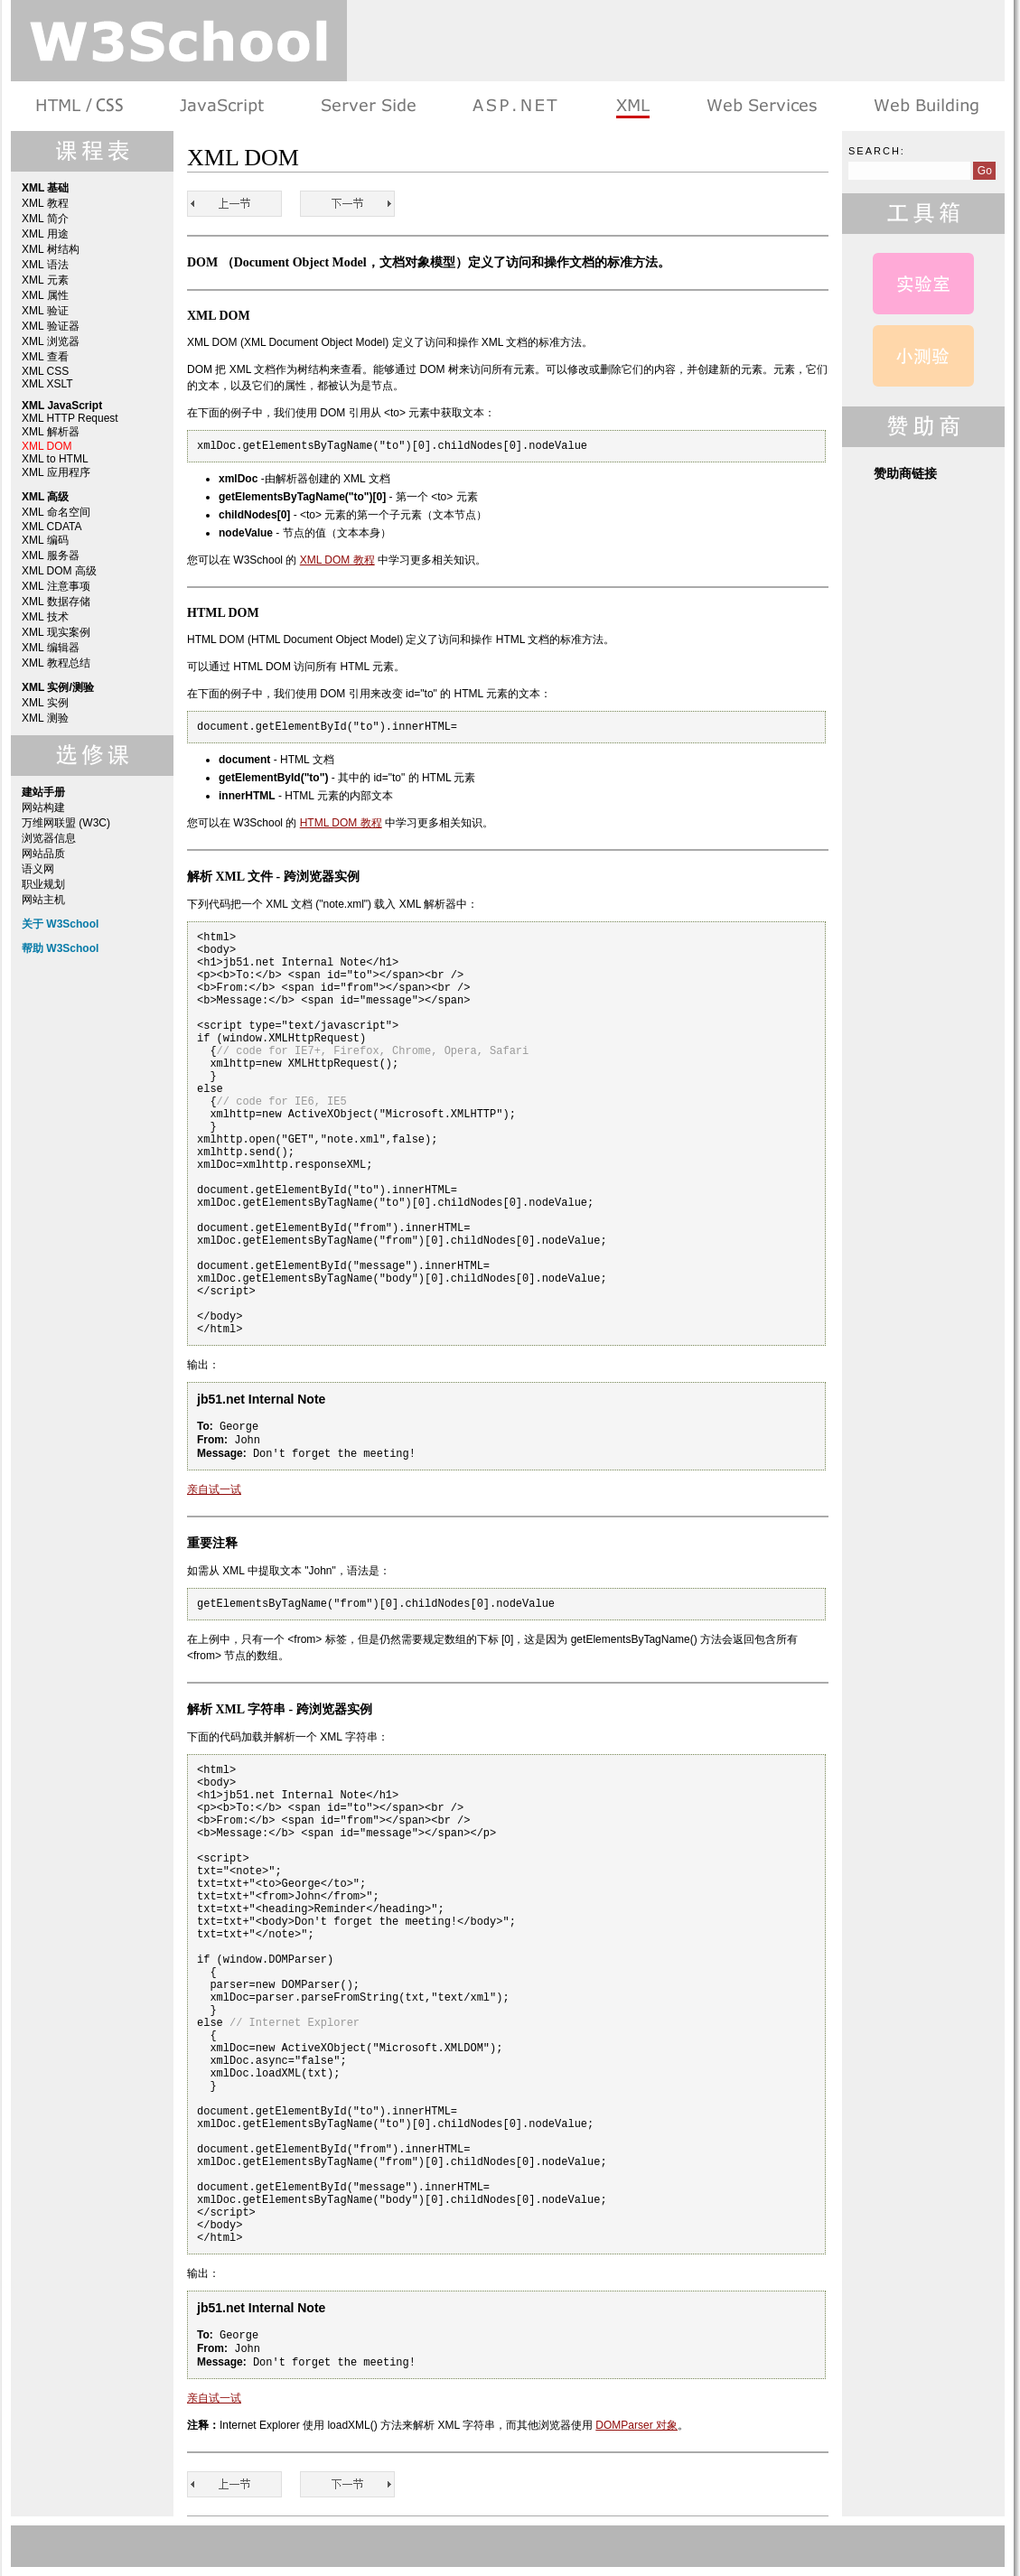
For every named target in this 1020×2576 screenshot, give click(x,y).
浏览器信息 (49, 838)
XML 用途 (45, 234)
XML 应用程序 (56, 472)
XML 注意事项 (56, 586)
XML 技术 (45, 617)
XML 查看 (45, 356)
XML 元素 (45, 280)
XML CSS (45, 371)
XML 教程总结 (56, 663)
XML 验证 (45, 310)
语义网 (38, 869)
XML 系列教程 (632, 106)
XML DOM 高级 (59, 571)
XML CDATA (51, 526)
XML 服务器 (51, 555)
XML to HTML (55, 459)
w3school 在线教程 (179, 40)
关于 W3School (60, 924)
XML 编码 (45, 540)
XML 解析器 (51, 431)
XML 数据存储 (56, 601)
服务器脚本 (368, 106)
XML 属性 (45, 295)
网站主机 (43, 899)
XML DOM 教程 (337, 560)
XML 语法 (45, 264)
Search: (876, 150)
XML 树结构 (51, 249)
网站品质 (43, 853)
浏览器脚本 (222, 106)
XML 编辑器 (51, 647)
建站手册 (925, 106)
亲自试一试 (214, 1489)
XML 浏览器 (51, 341)
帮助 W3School (60, 948)
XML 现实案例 (56, 632)
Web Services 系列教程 (761, 106)
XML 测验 (45, 718)
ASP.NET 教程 (515, 106)
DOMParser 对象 (636, 2425)
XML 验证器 (51, 326)
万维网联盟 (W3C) (66, 823)
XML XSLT (47, 384)
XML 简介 (45, 218)
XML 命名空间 (56, 512)
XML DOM (47, 446)
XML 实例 (45, 702)
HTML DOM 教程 (341, 823)
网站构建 (43, 807)
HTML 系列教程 (81, 106)
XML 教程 (45, 203)
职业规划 (43, 884)
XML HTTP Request (70, 418)
